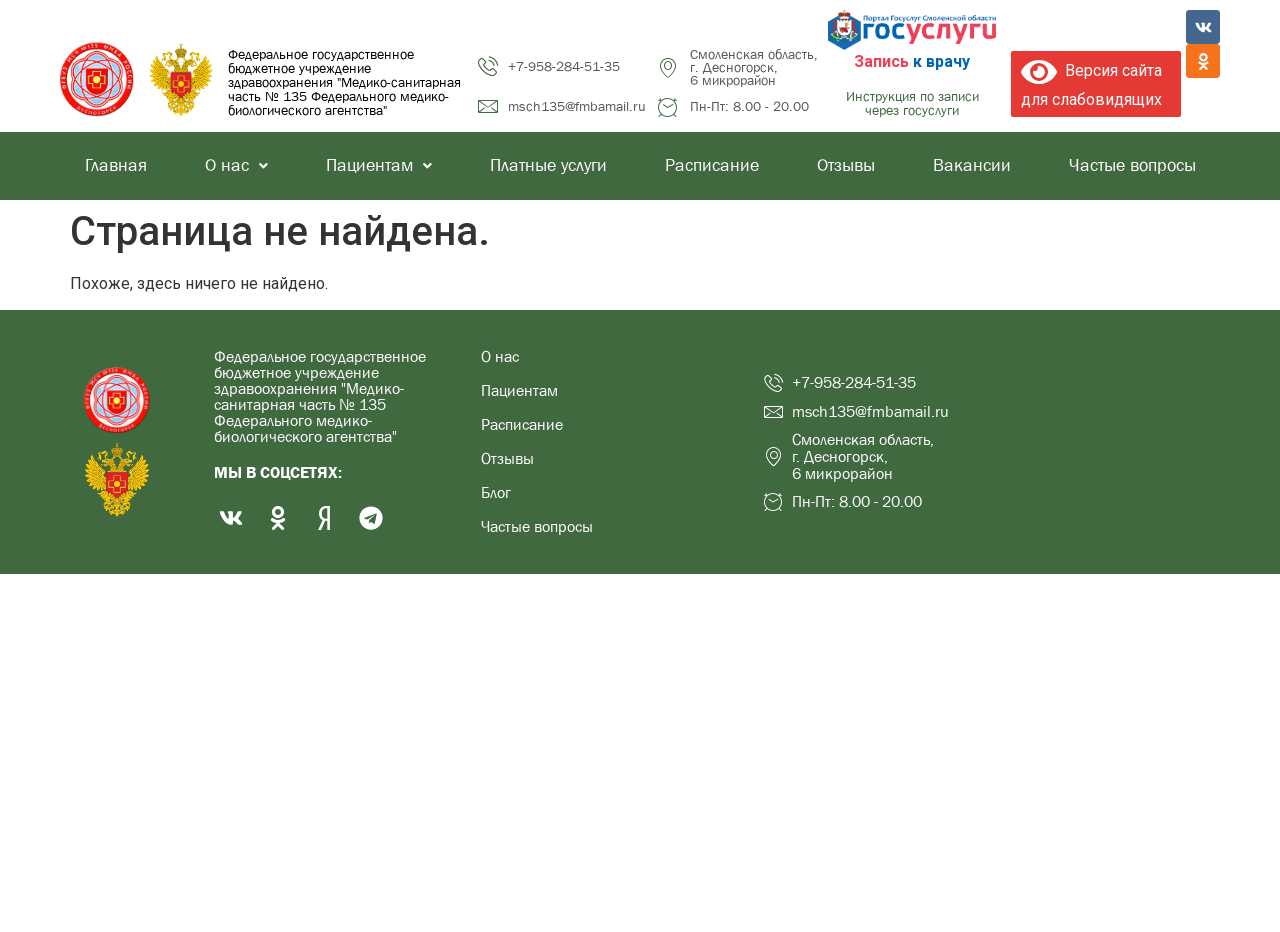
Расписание (712, 165)
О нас (236, 165)
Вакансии (972, 165)
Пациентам (379, 165)
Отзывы (846, 165)
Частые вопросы (1132, 165)
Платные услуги (548, 165)
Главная (116, 165)
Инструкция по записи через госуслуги (912, 103)
